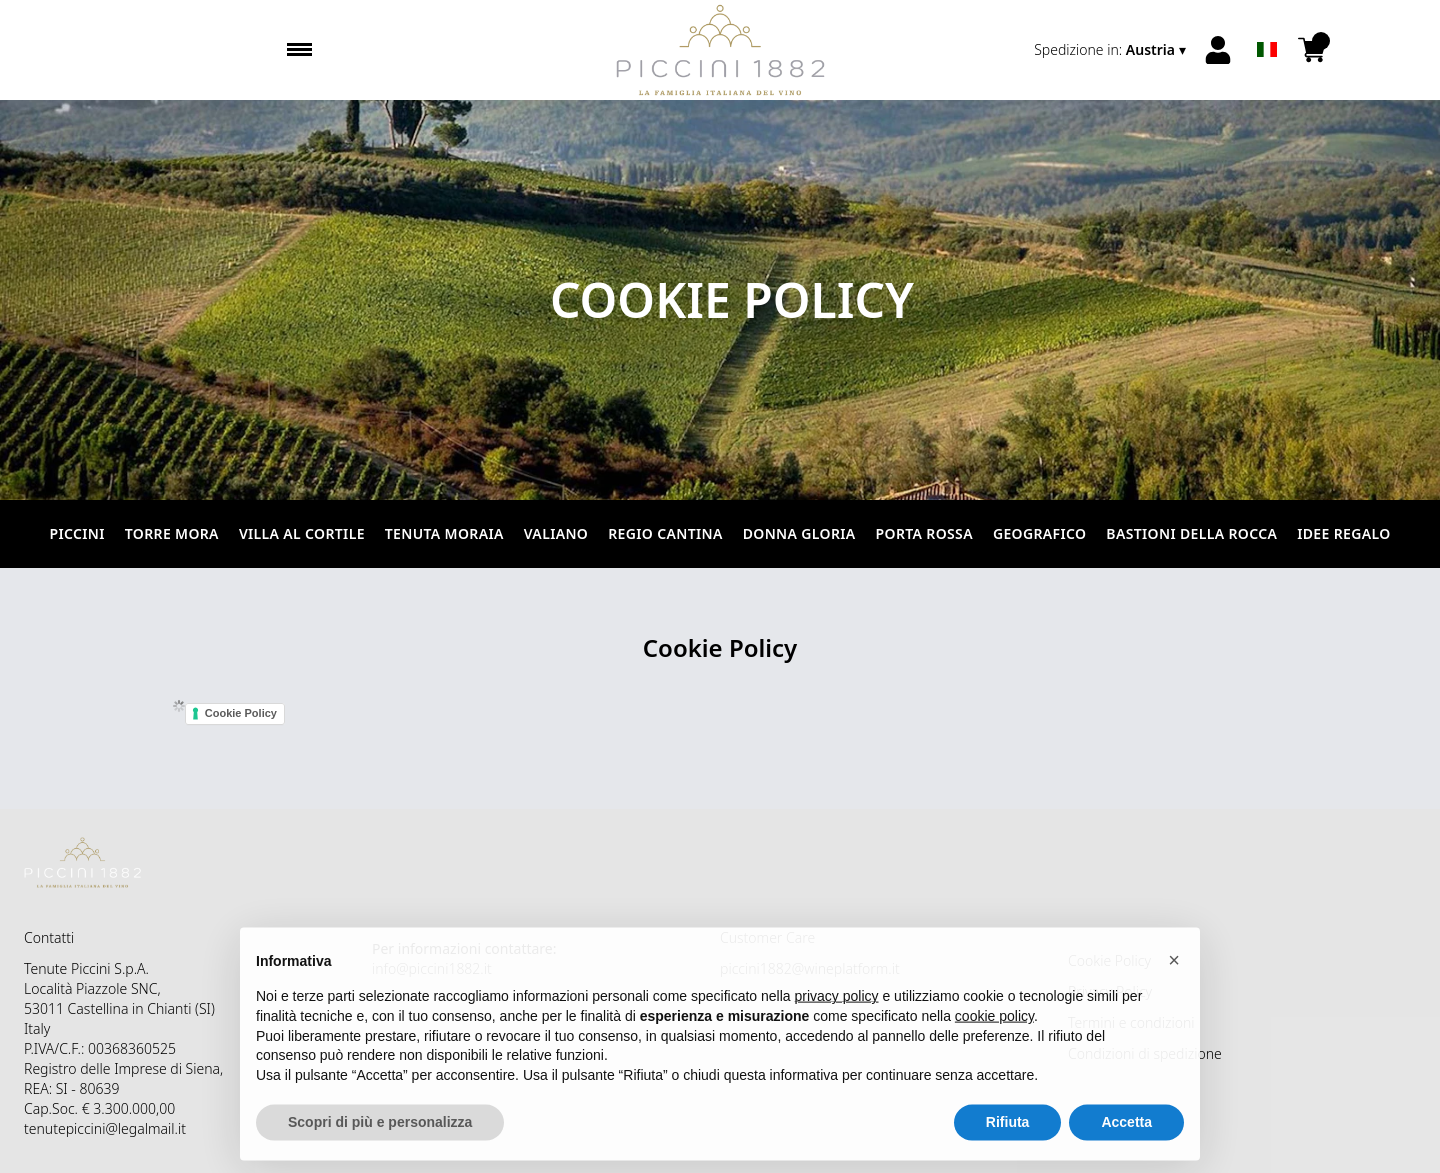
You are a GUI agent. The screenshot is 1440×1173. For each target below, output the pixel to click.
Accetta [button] (1126, 1133)
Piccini (76, 533)
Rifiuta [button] (1008, 1133)
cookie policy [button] (994, 1026)
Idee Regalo (1343, 533)
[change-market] (1112, 50)
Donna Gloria (799, 533)
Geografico (1039, 533)
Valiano (556, 533)
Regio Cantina (665, 533)
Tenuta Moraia (444, 533)
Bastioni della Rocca (1191, 533)
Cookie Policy (241, 713)
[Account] (1218, 50)
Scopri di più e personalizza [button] (380, 1133)
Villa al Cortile (302, 533)
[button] (1174, 970)
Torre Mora (172, 533)
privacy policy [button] (837, 1007)
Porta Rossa (924, 533)
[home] (720, 50)
